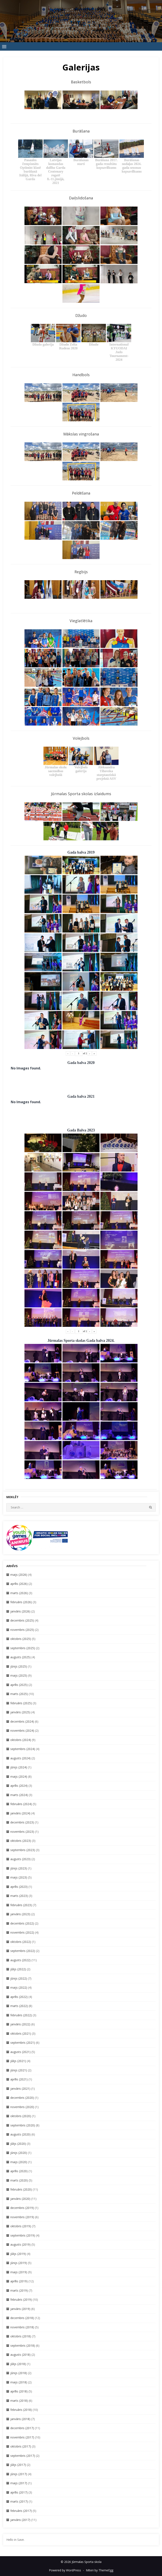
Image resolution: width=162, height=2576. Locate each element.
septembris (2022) (22, 1951)
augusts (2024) (20, 1758)
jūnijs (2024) (18, 1767)
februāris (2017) (21, 2511)
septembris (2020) (22, 2125)
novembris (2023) (22, 1832)
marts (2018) (19, 2401)
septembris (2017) (22, 2456)
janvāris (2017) (20, 2520)
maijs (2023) (18, 1877)
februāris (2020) (21, 2189)
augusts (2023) (20, 1859)
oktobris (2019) (20, 2226)
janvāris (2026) (20, 1611)
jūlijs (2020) (18, 2144)
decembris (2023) (22, 1822)
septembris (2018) (22, 2346)
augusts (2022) (20, 1960)
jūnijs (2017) (18, 2474)
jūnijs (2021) (18, 2070)
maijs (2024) (18, 1777)
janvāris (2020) (20, 2199)
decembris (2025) (22, 1620)
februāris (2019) (21, 2300)
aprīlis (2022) (19, 1997)
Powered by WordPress (65, 2570)
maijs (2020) (18, 2162)
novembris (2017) (22, 2437)
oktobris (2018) (20, 2336)
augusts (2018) (20, 2355)
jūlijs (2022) (18, 1969)
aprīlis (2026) (19, 1584)
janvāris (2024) (20, 1813)
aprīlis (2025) (19, 1685)
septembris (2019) (22, 2235)
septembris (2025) (22, 1648)
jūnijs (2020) (18, 2153)
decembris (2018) (22, 2318)
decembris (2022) (22, 1923)
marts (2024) (19, 1795)
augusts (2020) (20, 2134)
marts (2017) (19, 2501)
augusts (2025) (20, 1657)
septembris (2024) (22, 1749)
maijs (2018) (18, 2382)
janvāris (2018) (20, 2419)
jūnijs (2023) (18, 1868)
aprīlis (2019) (19, 2281)
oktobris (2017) (20, 2446)
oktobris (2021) (20, 2033)
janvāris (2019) (20, 2309)
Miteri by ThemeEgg (99, 2570)
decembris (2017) (22, 2428)
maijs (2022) (18, 1987)
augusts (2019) (20, 2244)
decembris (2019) (22, 2208)
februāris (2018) (21, 2410)
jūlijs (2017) (18, 2465)
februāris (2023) (21, 1905)
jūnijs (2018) (18, 2373)
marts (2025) (19, 1694)
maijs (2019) (18, 2272)
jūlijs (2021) (18, 2061)
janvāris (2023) (20, 1914)
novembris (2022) (22, 1932)
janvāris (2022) (20, 2024)
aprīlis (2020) (19, 2171)
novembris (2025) (22, 1630)
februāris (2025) (21, 1703)
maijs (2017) (18, 2483)
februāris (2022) (21, 2015)
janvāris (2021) (20, 2089)
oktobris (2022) (20, 1942)
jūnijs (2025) (18, 1666)
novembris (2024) (22, 1731)
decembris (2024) (22, 1721)
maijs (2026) (18, 1575)
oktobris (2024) (20, 1740)
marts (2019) (19, 2290)
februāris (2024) (21, 1804)
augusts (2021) (20, 2052)
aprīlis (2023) (19, 1887)
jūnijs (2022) (18, 1978)
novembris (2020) (22, 2107)
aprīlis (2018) (19, 2391)
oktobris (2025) (20, 1639)
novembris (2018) (22, 2327)
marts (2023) (19, 1896)
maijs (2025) (18, 1675)
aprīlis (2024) (19, 1786)
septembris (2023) (22, 1850)
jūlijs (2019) (18, 2254)
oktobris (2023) (20, 1841)
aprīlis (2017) (19, 2492)
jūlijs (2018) (18, 2364)
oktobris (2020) (20, 2116)
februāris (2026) (21, 1602)
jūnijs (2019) (18, 2263)
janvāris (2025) (20, 1712)
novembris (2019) (22, 2217)
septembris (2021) (22, 2043)
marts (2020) (19, 2180)
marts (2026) (19, 1593)
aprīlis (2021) (19, 2079)
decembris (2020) (22, 2098)
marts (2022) (19, 2006)
